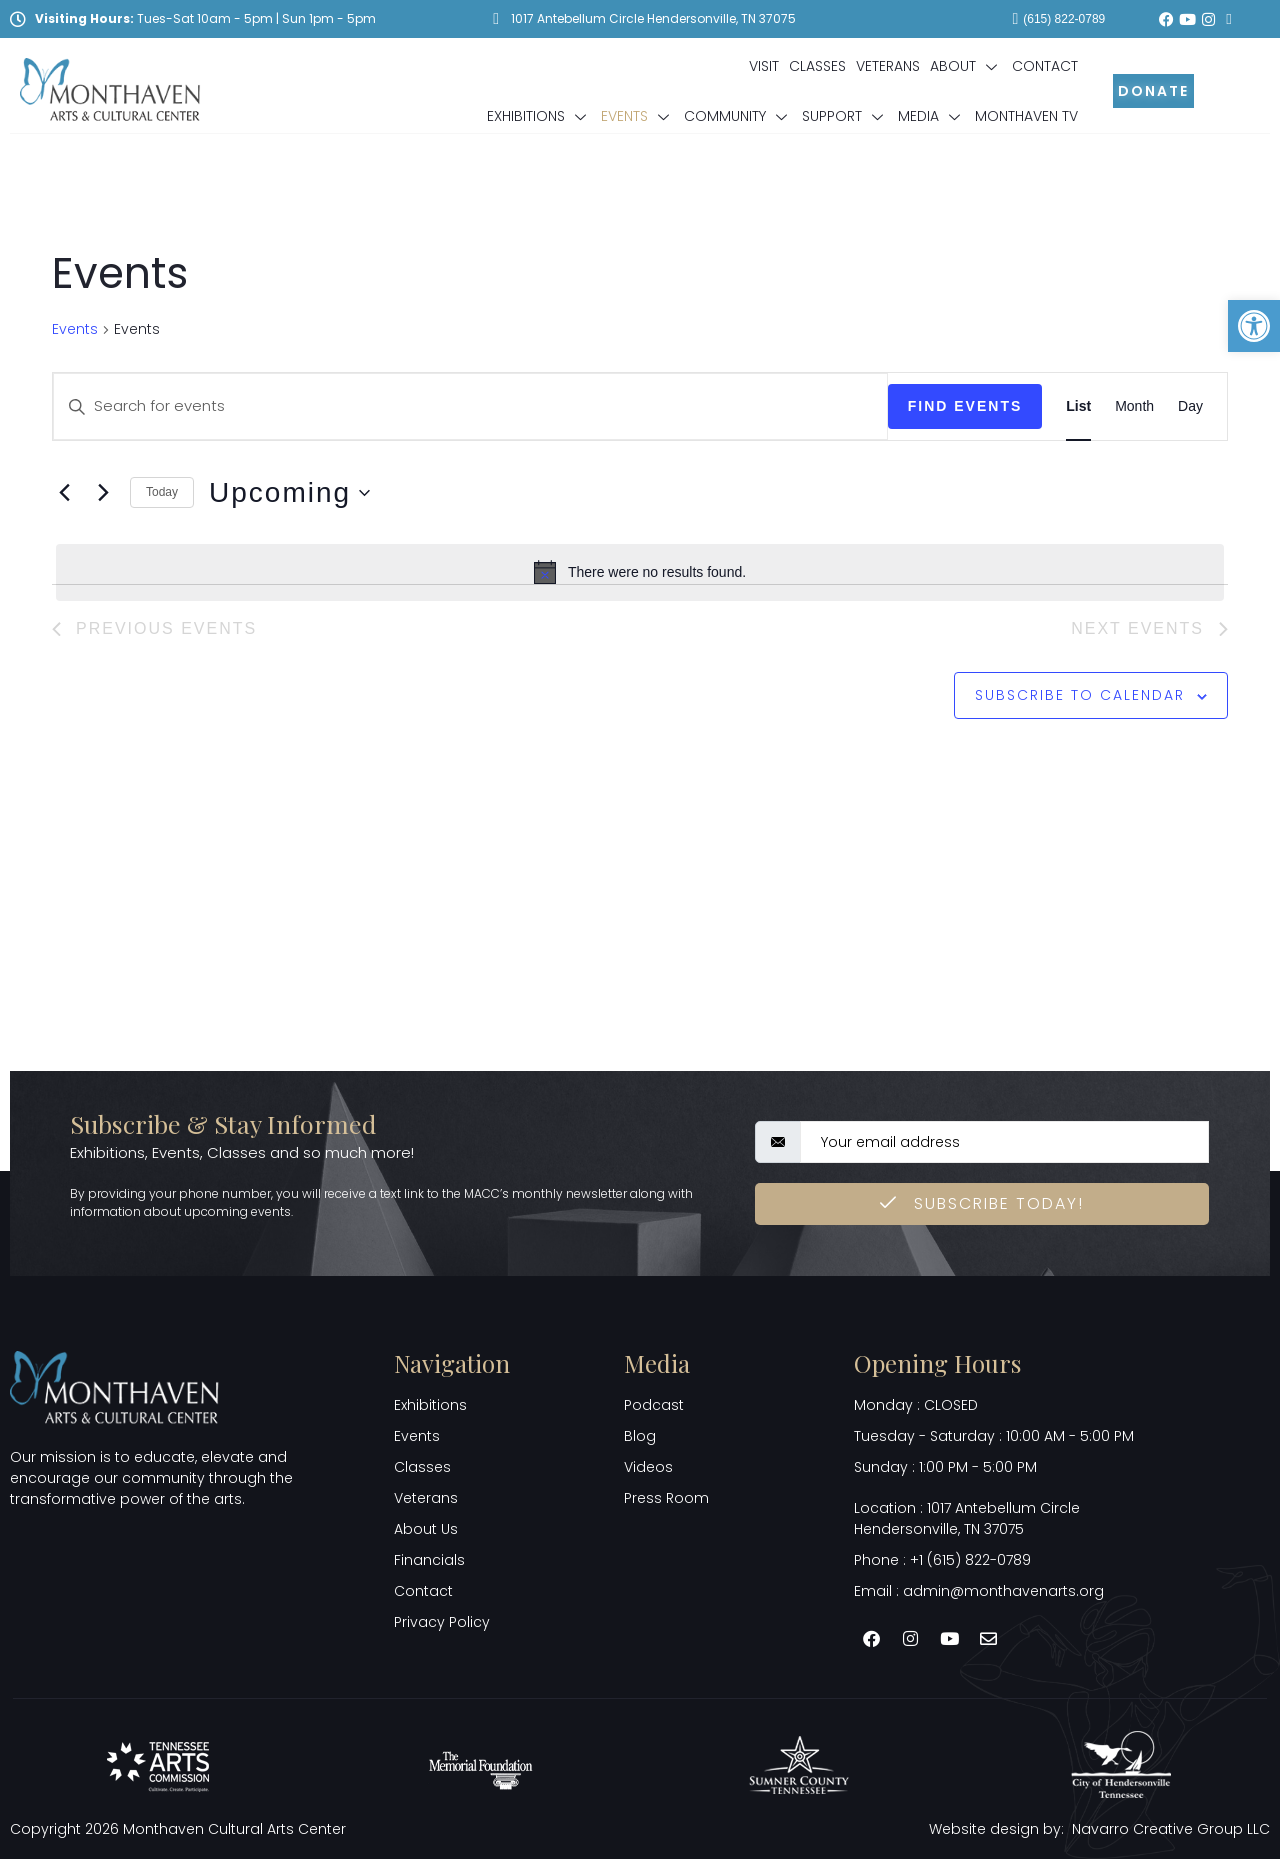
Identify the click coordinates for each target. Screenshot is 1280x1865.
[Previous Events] (64, 493)
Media (931, 116)
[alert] (640, 572)
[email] (1004, 1147)
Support (845, 116)
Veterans (888, 66)
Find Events (965, 406)
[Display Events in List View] (1078, 406)
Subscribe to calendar (1080, 698)
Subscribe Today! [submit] (982, 1208)
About (966, 66)
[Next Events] (103, 493)
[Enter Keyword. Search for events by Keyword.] (470, 406)
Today (162, 492)
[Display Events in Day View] (1190, 406)
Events (637, 116)
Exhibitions (539, 116)
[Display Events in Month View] (1134, 406)
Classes (817, 66)
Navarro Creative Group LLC (1171, 1834)
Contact (1045, 66)
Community (738, 116)
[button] (1254, 326)
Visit (764, 66)
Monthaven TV (1026, 116)
